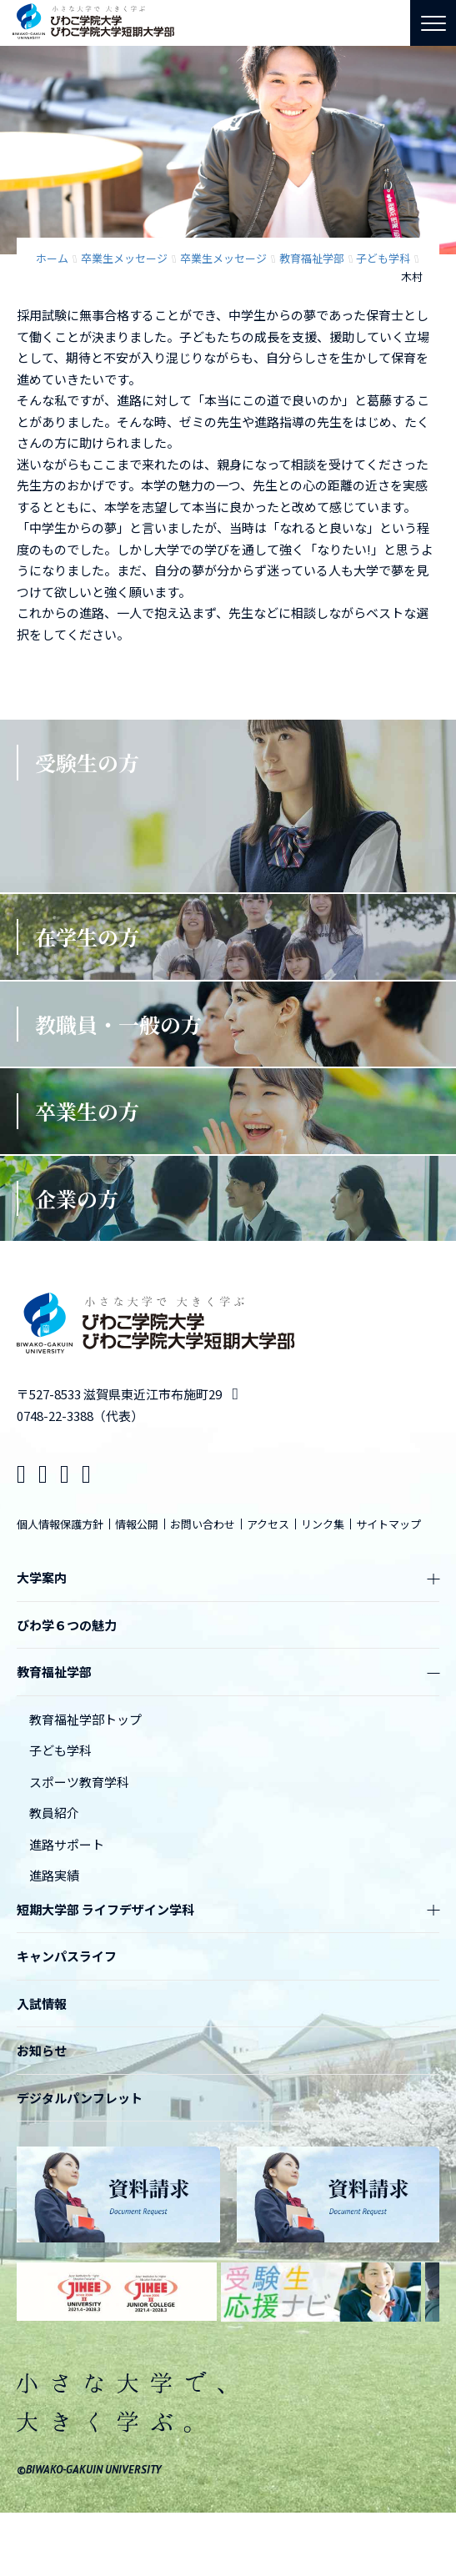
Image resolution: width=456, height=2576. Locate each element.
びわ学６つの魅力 (67, 1625)
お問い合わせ (202, 1524)
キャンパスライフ (67, 1956)
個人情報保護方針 (60, 1524)
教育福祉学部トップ (85, 1719)
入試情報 (42, 2003)
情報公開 (136, 1524)
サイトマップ (388, 1524)
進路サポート (66, 1844)
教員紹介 (54, 1812)
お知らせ (42, 2050)
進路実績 (54, 1875)
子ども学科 (60, 1750)
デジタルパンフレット (80, 2097)
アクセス (268, 1524)
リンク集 (322, 1524)
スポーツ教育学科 (79, 1781)
